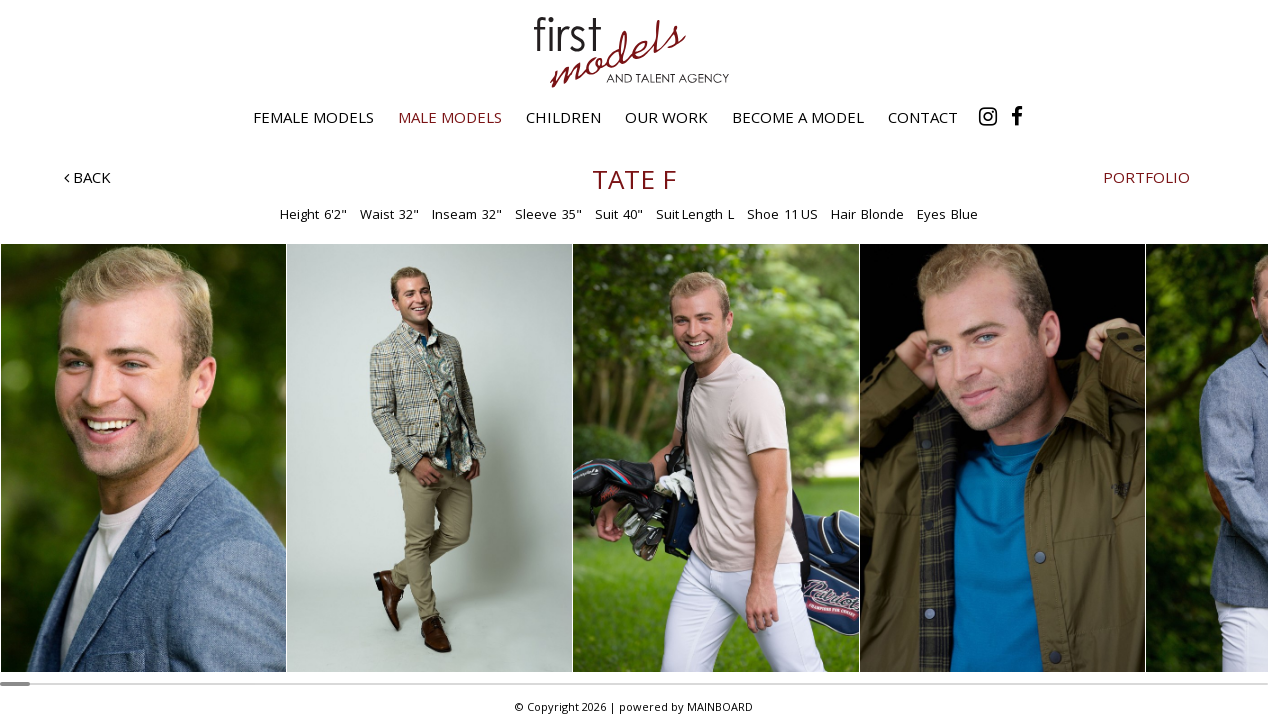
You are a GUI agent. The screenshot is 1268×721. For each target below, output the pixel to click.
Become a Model (798, 117)
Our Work (666, 117)
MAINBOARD (720, 706)
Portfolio (1146, 177)
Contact (923, 117)
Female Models (313, 117)
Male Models (450, 117)
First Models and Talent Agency (634, 52)
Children (563, 117)
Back (87, 177)
